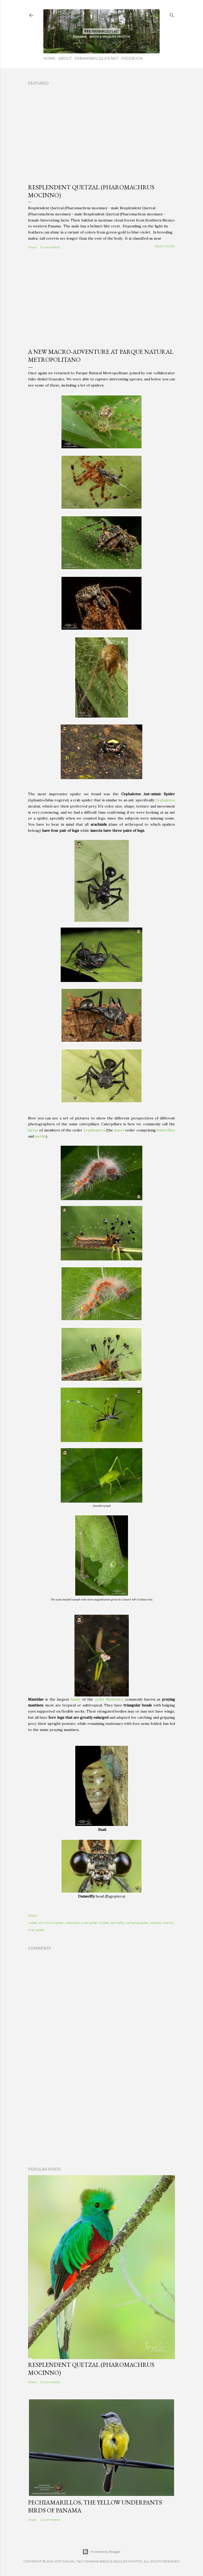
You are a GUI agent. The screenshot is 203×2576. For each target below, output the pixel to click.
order (100, 1699)
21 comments (50, 2520)
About (65, 58)
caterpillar (72, 1923)
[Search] (172, 14)
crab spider (90, 1923)
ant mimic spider (51, 1923)
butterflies (166, 1130)
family (76, 1699)
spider (40, 1930)
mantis (167, 1923)
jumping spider (137, 1923)
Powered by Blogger (101, 2552)
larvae (33, 1130)
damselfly (117, 1923)
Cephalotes (165, 800)
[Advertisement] (101, 299)
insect (119, 1130)
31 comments (50, 247)
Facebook (132, 58)
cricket (104, 1923)
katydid (155, 1923)
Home (49, 58)
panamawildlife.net (96, 58)
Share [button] (32, 247)
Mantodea (114, 1699)
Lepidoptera (94, 1130)
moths (40, 1136)
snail (31, 1930)
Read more (165, 246)
